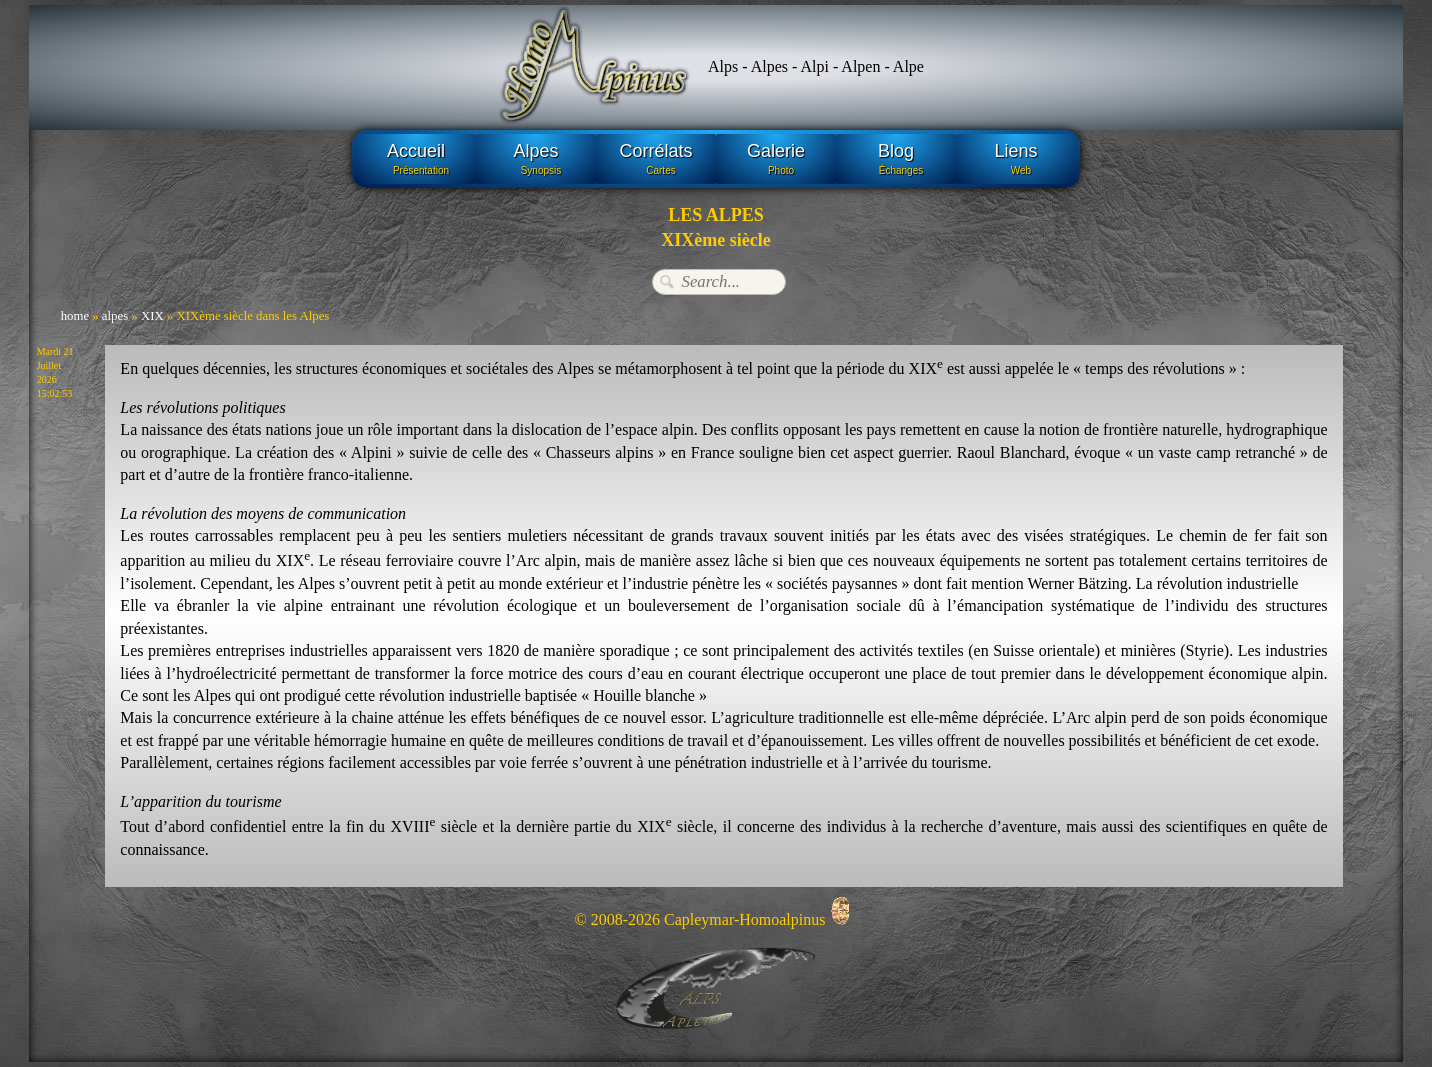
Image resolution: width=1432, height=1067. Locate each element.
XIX (152, 316)
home (75, 316)
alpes (115, 316)
